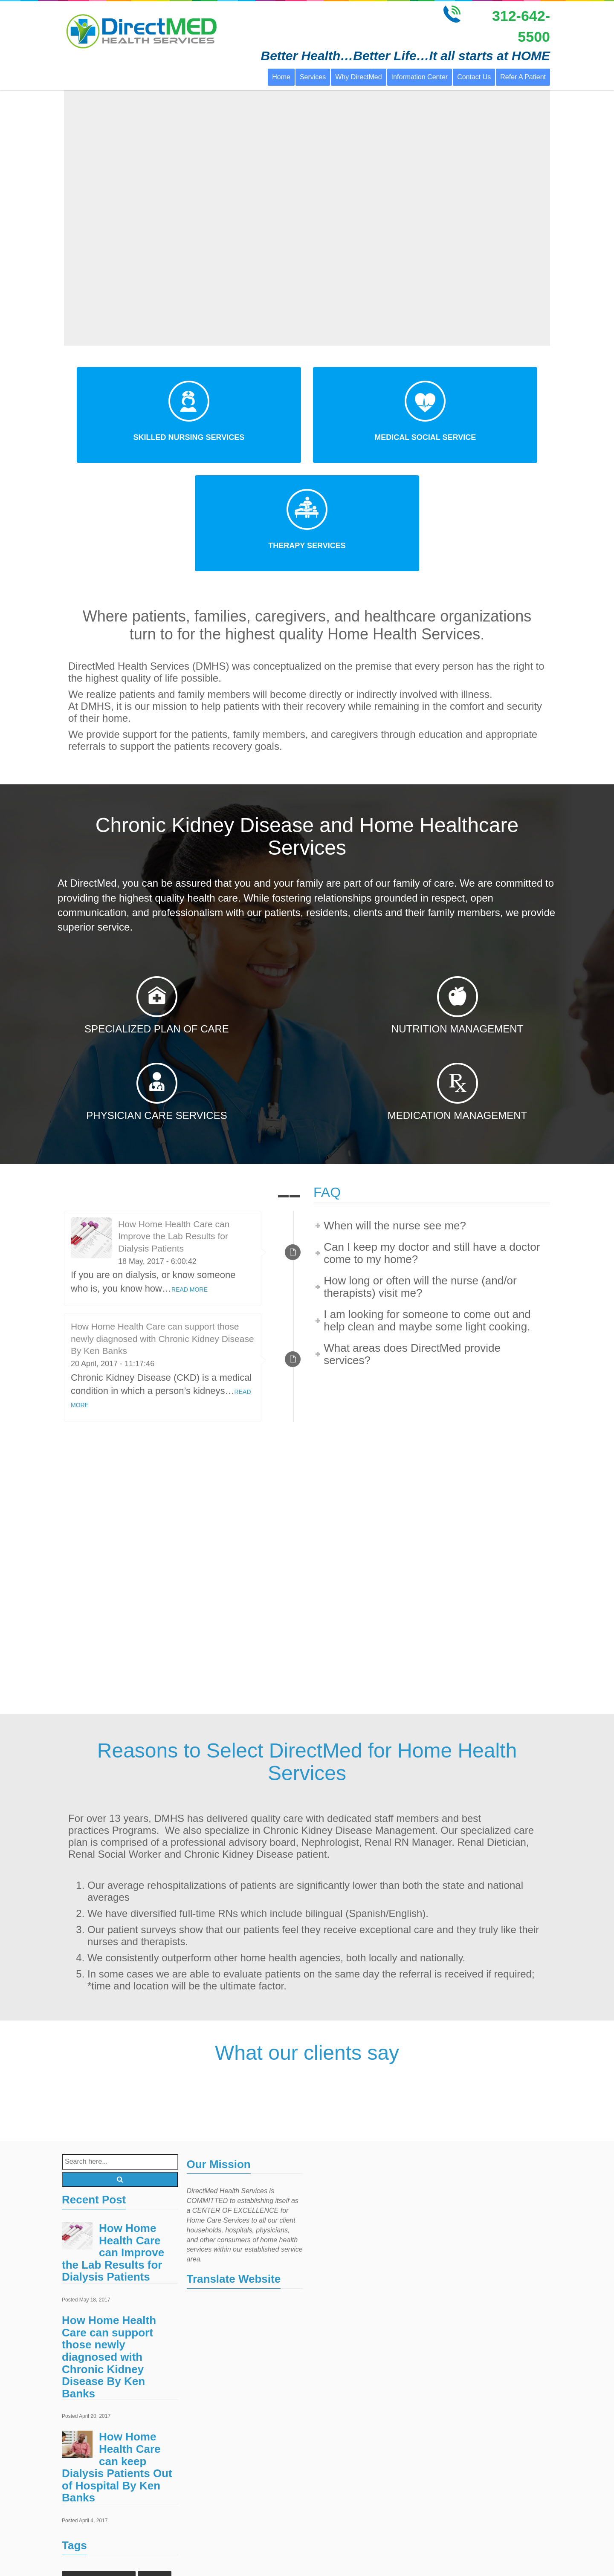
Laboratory (151, 2537)
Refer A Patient (523, 77)
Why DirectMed (358, 77)
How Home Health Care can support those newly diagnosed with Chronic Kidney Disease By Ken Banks (162, 1230)
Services (313, 77)
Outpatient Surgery (92, 2554)
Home (281, 77)
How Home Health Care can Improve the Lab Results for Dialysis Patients (173, 1127)
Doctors (154, 2469)
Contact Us (474, 77)
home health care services (101, 2520)
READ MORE (189, 1180)
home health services (95, 2537)
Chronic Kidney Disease (98, 2469)
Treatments (146, 2554)
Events (77, 2486)
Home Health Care (126, 2486)
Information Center (419, 77)
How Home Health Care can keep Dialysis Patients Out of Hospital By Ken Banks (117, 2358)
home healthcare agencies (101, 2503)
